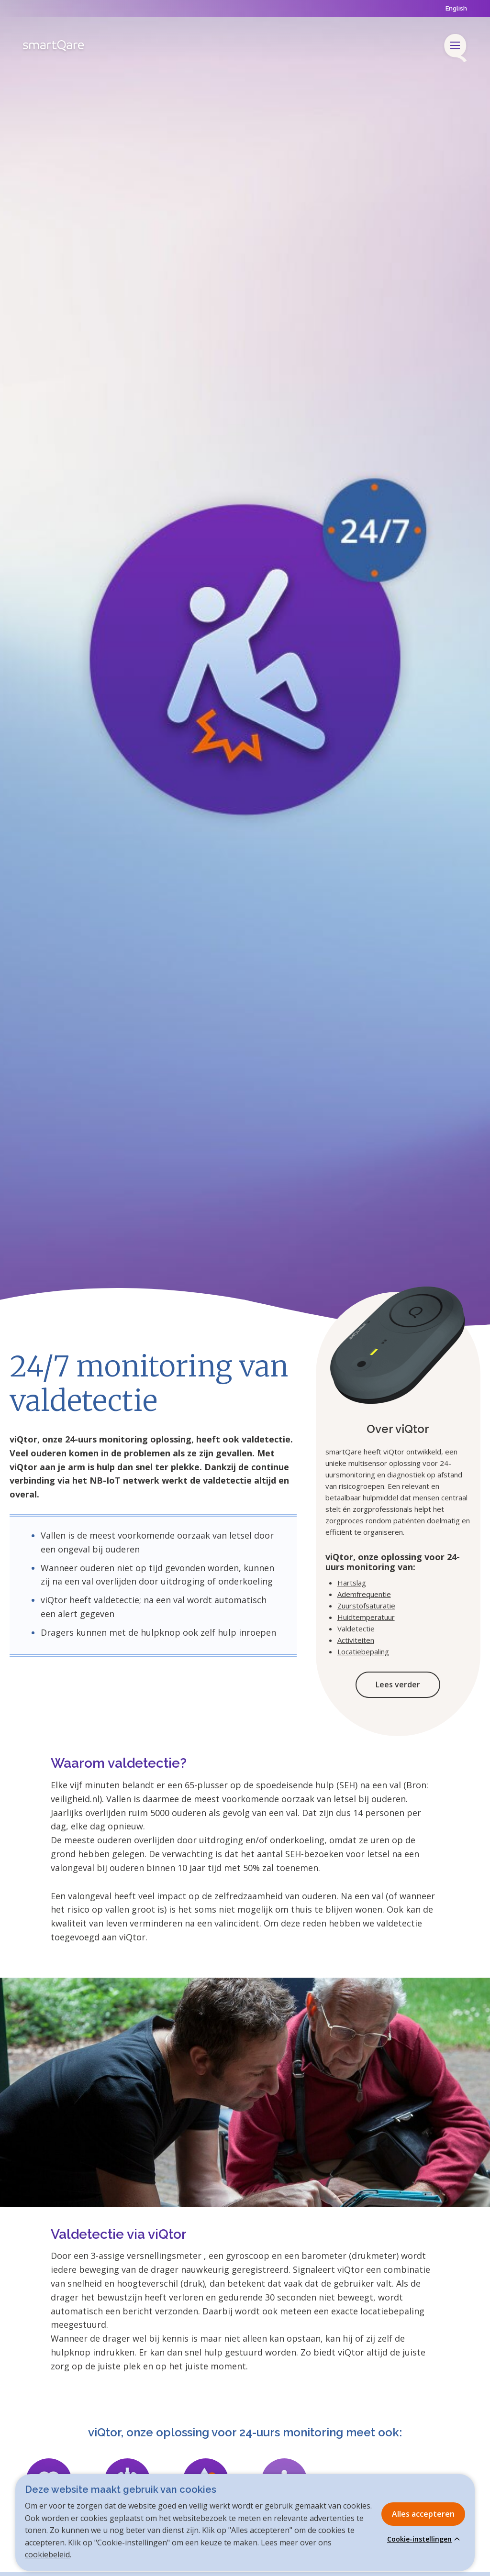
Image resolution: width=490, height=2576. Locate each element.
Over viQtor (398, 1429)
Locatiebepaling (363, 1651)
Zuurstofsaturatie (366, 1605)
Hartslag (351, 1582)
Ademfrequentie (364, 1594)
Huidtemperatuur (366, 1617)
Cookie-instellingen (419, 2539)
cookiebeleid (47, 2554)
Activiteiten (355, 1640)
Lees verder (398, 1684)
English (456, 8)
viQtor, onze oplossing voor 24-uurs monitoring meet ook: (245, 2432)
